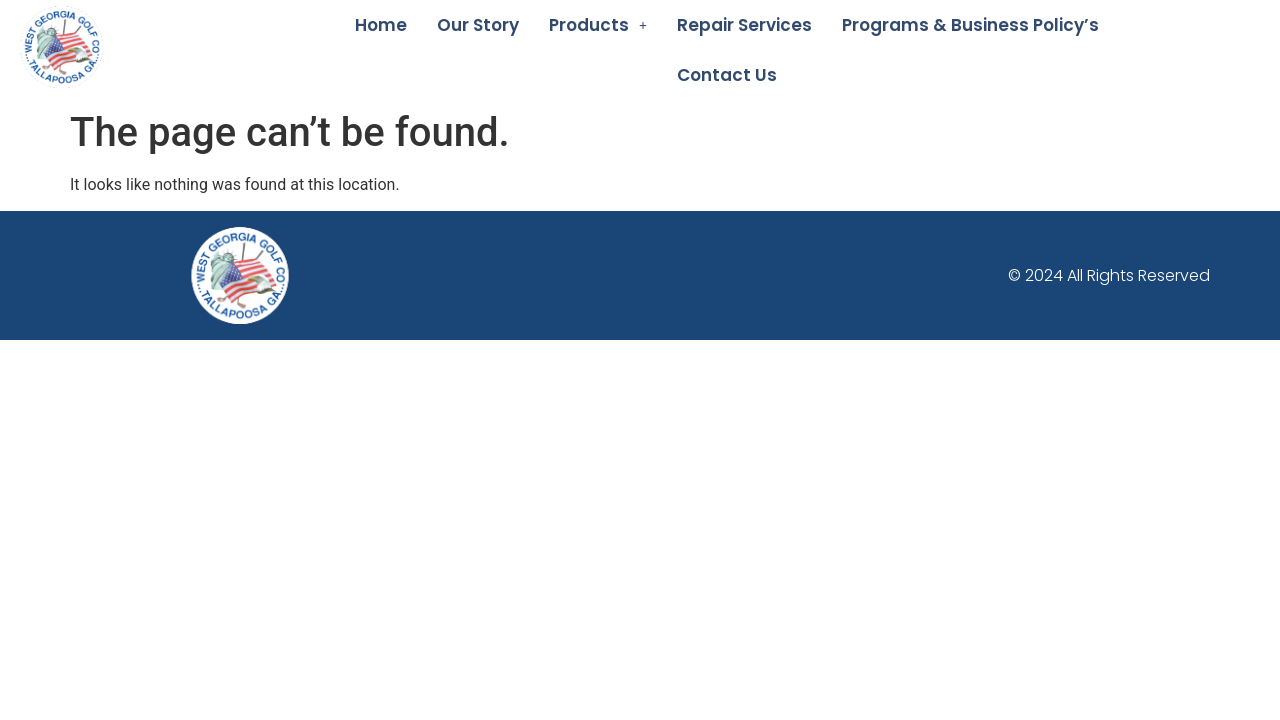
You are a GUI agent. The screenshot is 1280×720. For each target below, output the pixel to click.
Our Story (478, 25)
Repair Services (744, 25)
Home (381, 25)
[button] (598, 25)
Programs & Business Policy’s (970, 25)
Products (598, 25)
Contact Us (727, 75)
